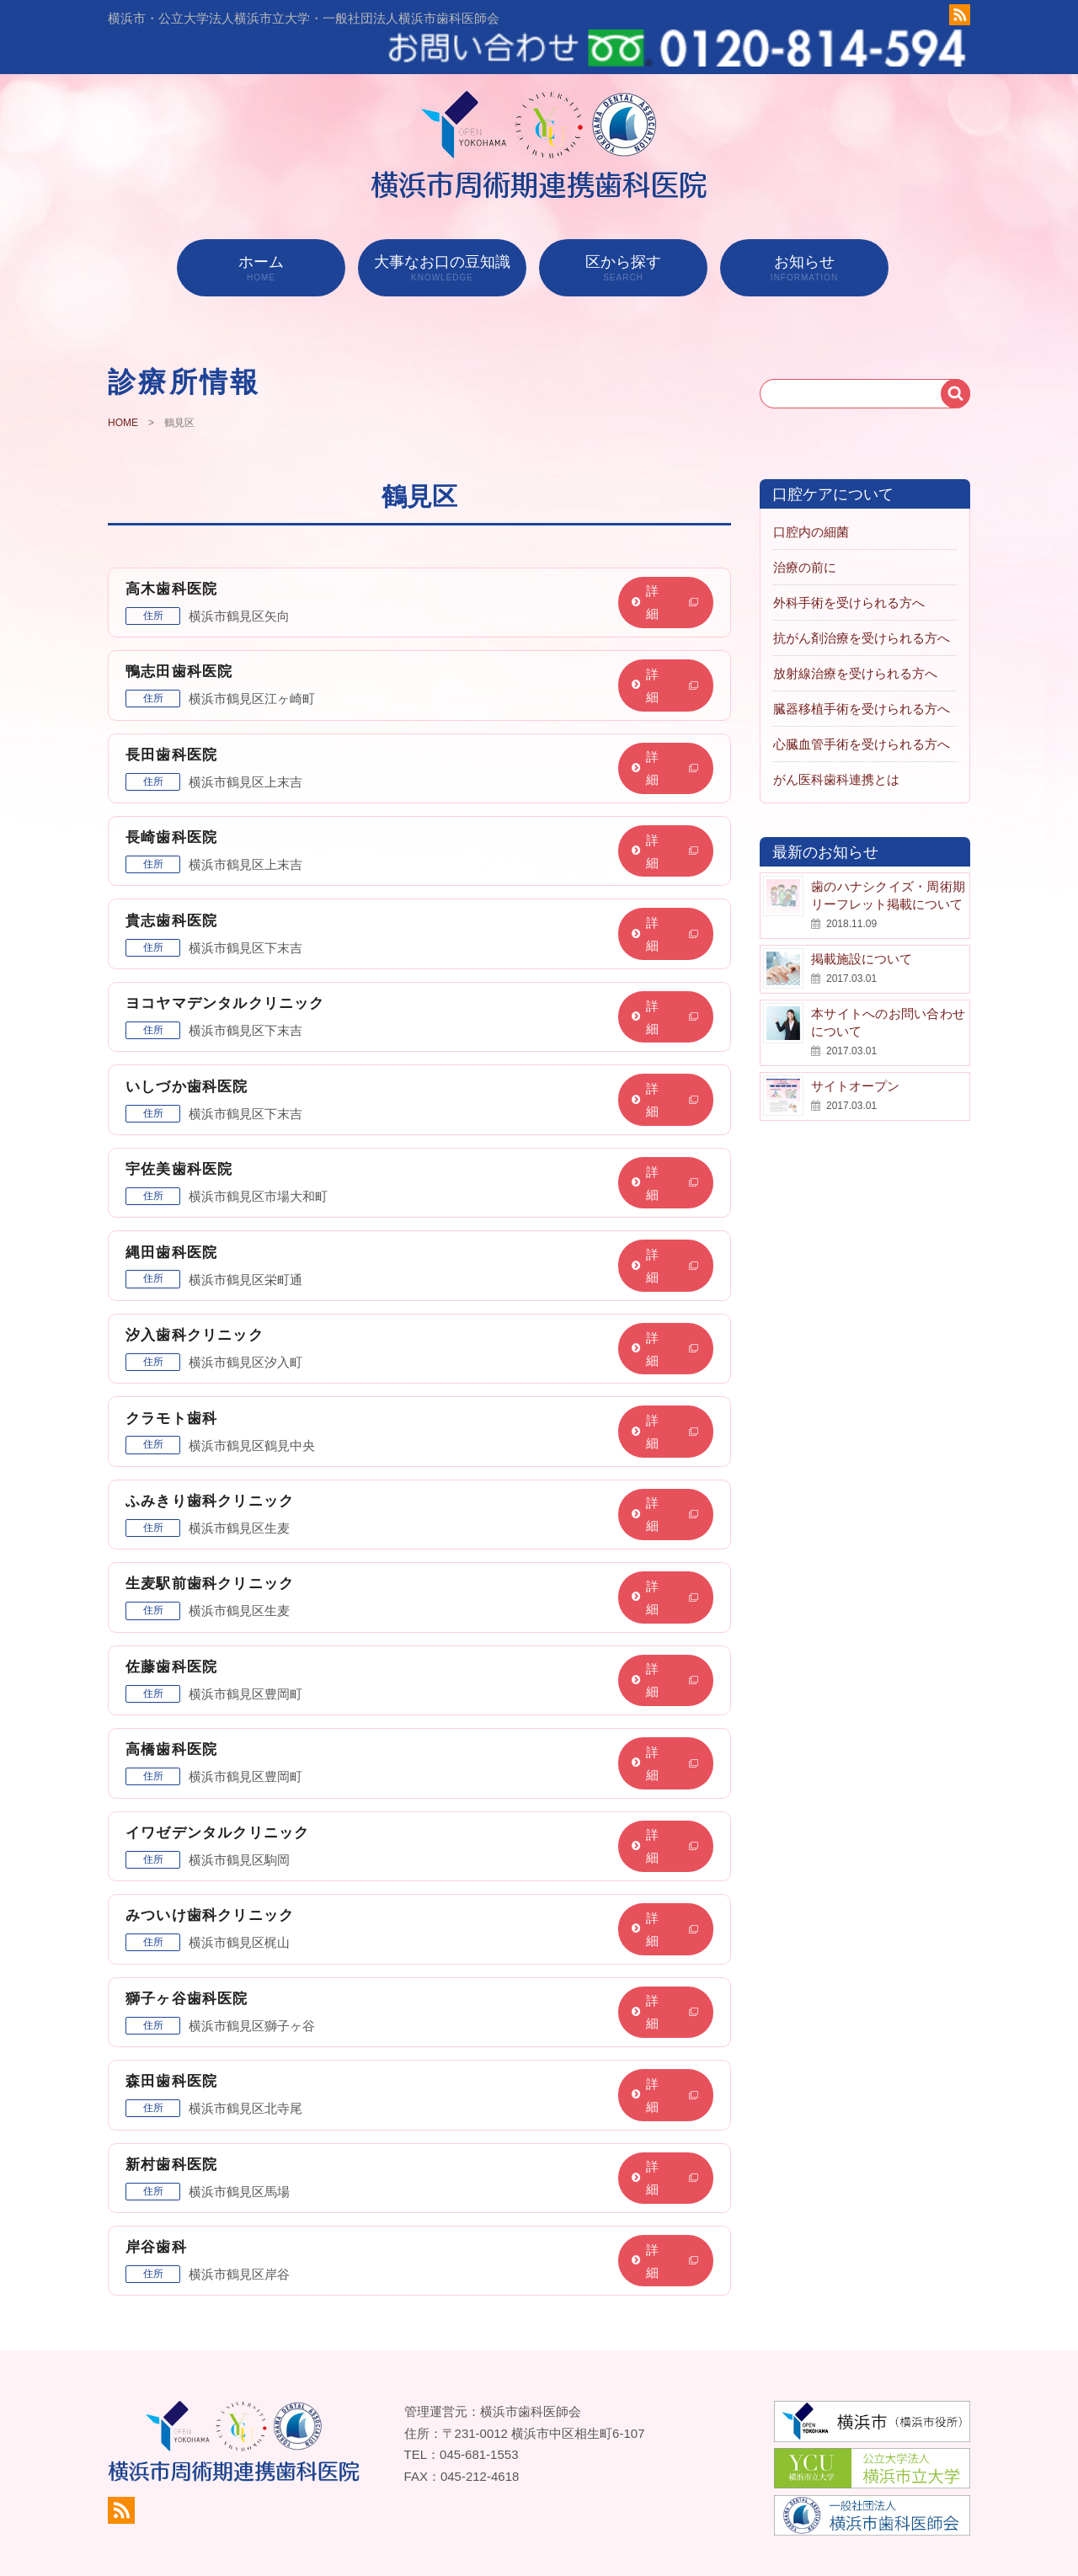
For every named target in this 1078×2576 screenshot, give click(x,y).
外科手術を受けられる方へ (849, 570)
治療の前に (804, 535)
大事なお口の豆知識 (442, 235)
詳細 (671, 570)
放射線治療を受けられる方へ (855, 641)
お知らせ (804, 235)
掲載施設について (861, 927)
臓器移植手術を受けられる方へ (861, 676)
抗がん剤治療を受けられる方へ (861, 606)
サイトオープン (855, 1054)
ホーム (261, 235)
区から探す (623, 235)
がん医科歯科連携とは (836, 747)
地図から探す (872, 2535)
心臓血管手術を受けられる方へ (861, 712)
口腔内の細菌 (811, 500)
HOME (123, 391)
